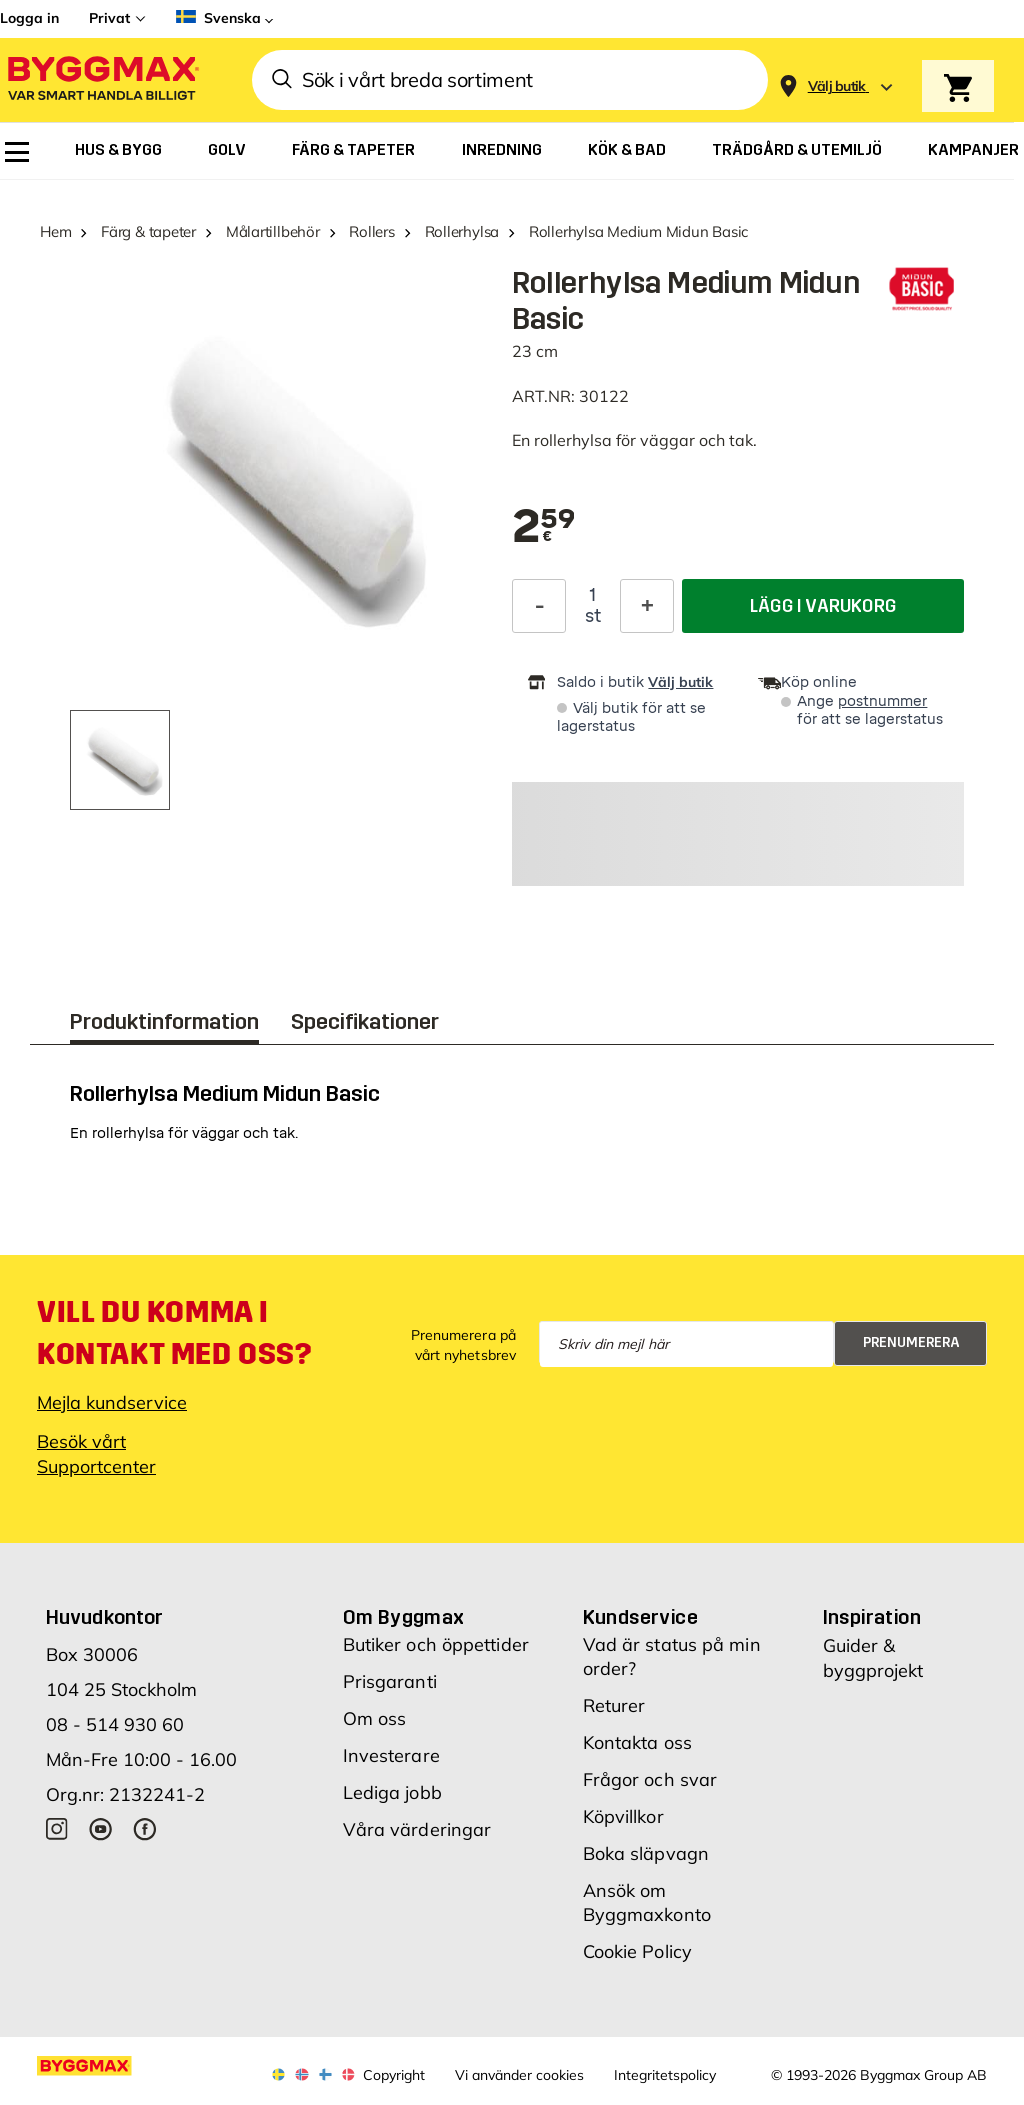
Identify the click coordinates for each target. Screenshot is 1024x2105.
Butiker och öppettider (436, 1644)
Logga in (29, 18)
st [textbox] (593, 616)
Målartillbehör (273, 231)
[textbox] (544, 528)
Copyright (394, 2075)
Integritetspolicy (665, 2075)
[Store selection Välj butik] (837, 86)
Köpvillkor (623, 1816)
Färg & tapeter (148, 231)
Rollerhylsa (462, 231)
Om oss (375, 1718)
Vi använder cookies (519, 2075)
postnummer (882, 701)
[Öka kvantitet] (647, 606)
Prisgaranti (390, 1681)
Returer (614, 1705)
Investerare (391, 1755)
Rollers (371, 231)
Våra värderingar (417, 1829)
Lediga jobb (392, 1792)
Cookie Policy (637, 1951)
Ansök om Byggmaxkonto (647, 1902)
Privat (109, 18)
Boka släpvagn (646, 1853)
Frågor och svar (650, 1779)
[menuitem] (17, 152)
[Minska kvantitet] (539, 606)
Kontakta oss (637, 1742)
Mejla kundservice (112, 1402)
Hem (55, 231)
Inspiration (872, 1617)
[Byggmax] (102, 80)
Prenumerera (911, 1342)
